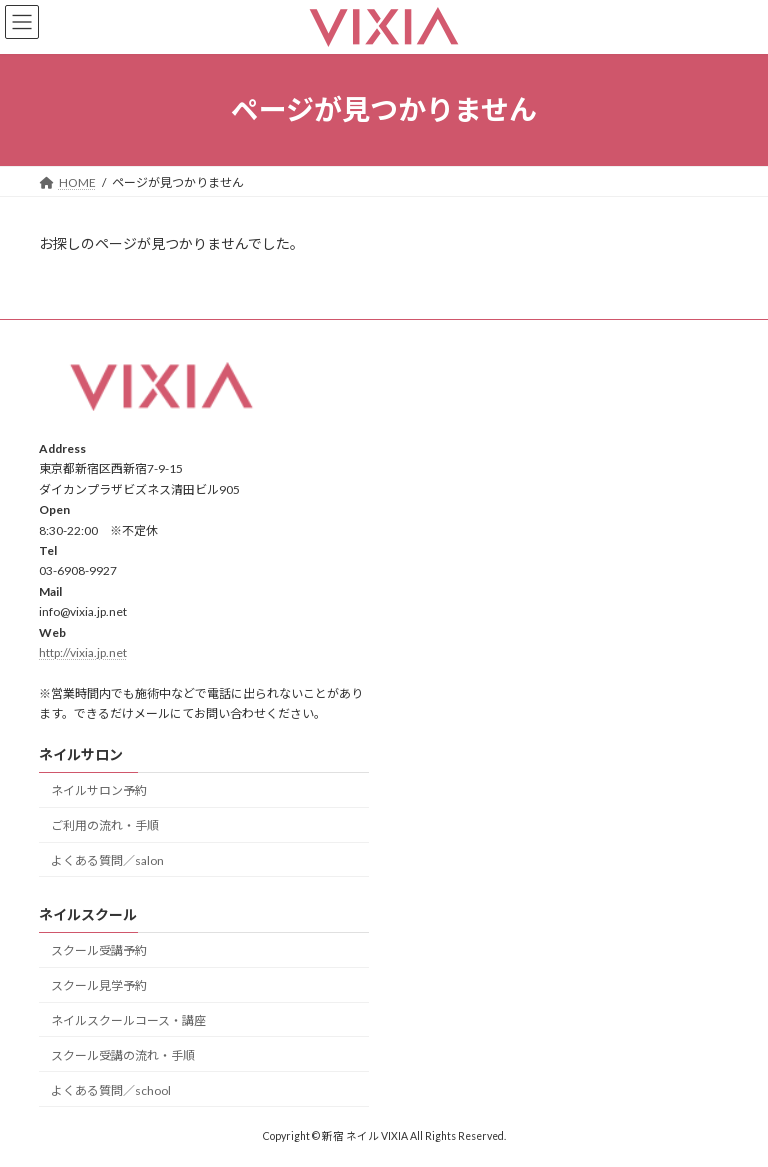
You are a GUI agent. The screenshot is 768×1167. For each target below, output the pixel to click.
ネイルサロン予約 (99, 790)
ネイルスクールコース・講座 (128, 1020)
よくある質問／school (111, 1089)
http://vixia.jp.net (83, 652)
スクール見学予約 (99, 985)
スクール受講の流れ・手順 (123, 1055)
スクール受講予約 (99, 950)
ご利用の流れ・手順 (105, 825)
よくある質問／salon (107, 860)
